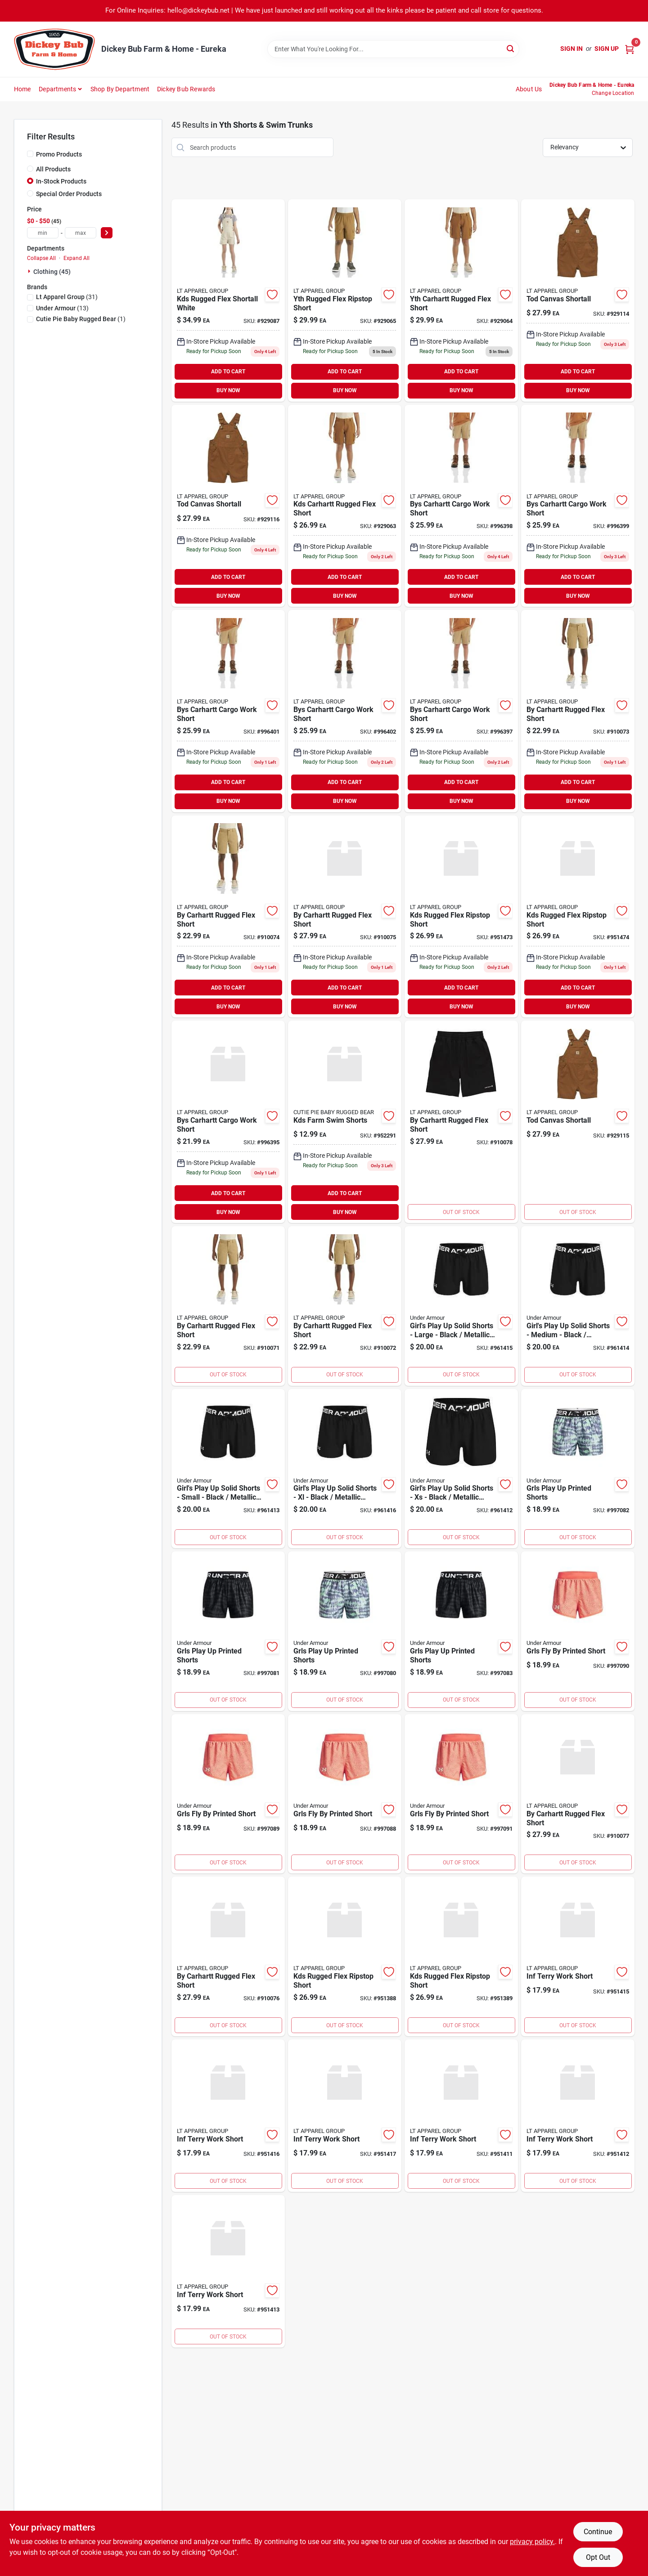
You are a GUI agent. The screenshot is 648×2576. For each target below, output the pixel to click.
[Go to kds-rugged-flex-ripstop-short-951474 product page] (577, 916)
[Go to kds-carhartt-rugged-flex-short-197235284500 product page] (344, 506)
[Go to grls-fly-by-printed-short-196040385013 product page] (344, 1794)
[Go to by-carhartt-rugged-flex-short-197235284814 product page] (577, 1794)
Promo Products (59, 154)
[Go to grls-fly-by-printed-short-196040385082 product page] (577, 1631)
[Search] (511, 48)
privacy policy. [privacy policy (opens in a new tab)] (532, 2541)
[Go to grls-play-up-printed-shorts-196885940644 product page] (228, 1631)
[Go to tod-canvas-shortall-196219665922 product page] (577, 1122)
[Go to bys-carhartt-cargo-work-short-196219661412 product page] (461, 506)
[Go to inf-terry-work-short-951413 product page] (228, 2271)
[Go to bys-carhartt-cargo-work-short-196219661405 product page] (461, 711)
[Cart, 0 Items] (629, 49)
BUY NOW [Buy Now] (228, 390)
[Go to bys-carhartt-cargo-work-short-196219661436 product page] (228, 711)
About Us (529, 89)
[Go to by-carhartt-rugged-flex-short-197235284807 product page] (228, 1956)
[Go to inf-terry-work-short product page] (461, 2115)
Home (22, 89)
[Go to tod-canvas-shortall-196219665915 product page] (577, 300)
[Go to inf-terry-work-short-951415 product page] (577, 1956)
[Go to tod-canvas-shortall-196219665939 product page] (228, 506)
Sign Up (606, 48)
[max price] (80, 232)
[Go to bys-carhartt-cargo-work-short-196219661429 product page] (577, 506)
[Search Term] (393, 49)
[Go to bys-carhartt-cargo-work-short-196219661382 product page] (228, 1122)
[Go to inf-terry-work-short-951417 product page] (344, 2115)
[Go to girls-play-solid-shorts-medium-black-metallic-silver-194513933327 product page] (577, 1306)
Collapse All (41, 258)
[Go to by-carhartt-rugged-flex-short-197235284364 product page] (344, 1306)
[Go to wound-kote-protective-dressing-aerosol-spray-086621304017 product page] (228, 2115)
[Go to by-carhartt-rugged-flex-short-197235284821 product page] (461, 1122)
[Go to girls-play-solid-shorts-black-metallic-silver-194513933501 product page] (344, 1469)
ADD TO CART (228, 371)
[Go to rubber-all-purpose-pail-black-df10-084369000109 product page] (577, 2115)
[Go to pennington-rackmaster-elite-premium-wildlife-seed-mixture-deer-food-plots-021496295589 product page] (344, 1122)
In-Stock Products (61, 181)
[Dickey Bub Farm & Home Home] (54, 49)
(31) (67, 296)
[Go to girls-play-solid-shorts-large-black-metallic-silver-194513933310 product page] (461, 1306)
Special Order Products (69, 194)
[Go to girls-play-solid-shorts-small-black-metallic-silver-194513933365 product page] (228, 1469)
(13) (62, 308)
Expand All (76, 258)
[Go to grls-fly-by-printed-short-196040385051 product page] (461, 1794)
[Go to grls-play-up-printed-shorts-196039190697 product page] (577, 1469)
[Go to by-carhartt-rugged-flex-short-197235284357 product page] (228, 1306)
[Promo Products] (30, 154)
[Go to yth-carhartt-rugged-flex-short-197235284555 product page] (461, 300)
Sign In (571, 48)
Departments (57, 89)
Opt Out (598, 2557)
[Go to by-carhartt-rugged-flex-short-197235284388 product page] (228, 916)
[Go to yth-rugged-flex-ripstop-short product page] (344, 300)
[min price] (42, 232)
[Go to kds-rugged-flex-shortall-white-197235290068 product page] (228, 300)
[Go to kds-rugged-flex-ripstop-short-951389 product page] (461, 1956)
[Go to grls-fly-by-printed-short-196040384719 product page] (228, 1794)
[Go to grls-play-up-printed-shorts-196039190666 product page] (344, 1631)
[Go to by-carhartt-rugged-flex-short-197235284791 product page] (344, 916)
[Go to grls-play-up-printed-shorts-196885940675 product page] (461, 1631)
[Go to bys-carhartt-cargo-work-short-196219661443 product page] (344, 711)
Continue (598, 2531)
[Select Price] (106, 232)
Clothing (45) (52, 271)
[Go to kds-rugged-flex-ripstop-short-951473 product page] (461, 916)
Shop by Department (120, 89)
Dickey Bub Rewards (186, 89)
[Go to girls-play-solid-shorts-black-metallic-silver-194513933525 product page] (461, 1469)
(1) (81, 319)
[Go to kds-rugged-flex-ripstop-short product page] (344, 1956)
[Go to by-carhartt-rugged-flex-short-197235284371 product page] (577, 711)
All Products (53, 169)
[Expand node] (30, 271)
